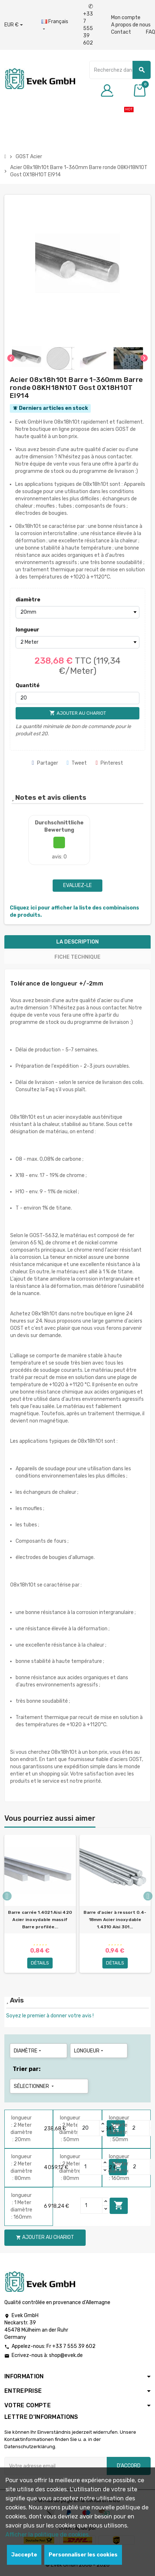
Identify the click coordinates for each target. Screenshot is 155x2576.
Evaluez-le (77, 885)
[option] (40, 1907)
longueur (27, 630)
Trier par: (27, 2069)
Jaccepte (24, 2555)
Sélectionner (34, 2086)
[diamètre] (77, 612)
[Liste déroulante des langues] (54, 25)
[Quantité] (77, 698)
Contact (121, 32)
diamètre (28, 600)
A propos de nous (131, 25)
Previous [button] (7, 1895)
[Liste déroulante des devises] (13, 25)
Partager (45, 763)
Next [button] (147, 1895)
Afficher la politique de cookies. (47, 2534)
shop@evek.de (66, 2355)
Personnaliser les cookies (83, 2555)
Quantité (28, 685)
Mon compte (125, 17)
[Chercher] (120, 70)
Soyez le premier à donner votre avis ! (50, 2016)
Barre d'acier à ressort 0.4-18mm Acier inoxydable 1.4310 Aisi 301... (114, 1919)
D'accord (128, 2466)
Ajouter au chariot (119, 2205)
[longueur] (77, 642)
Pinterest (109, 763)
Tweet (77, 763)
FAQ (150, 32)
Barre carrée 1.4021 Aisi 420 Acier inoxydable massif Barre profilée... (40, 1919)
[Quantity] (88, 2128)
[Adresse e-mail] (55, 2466)
